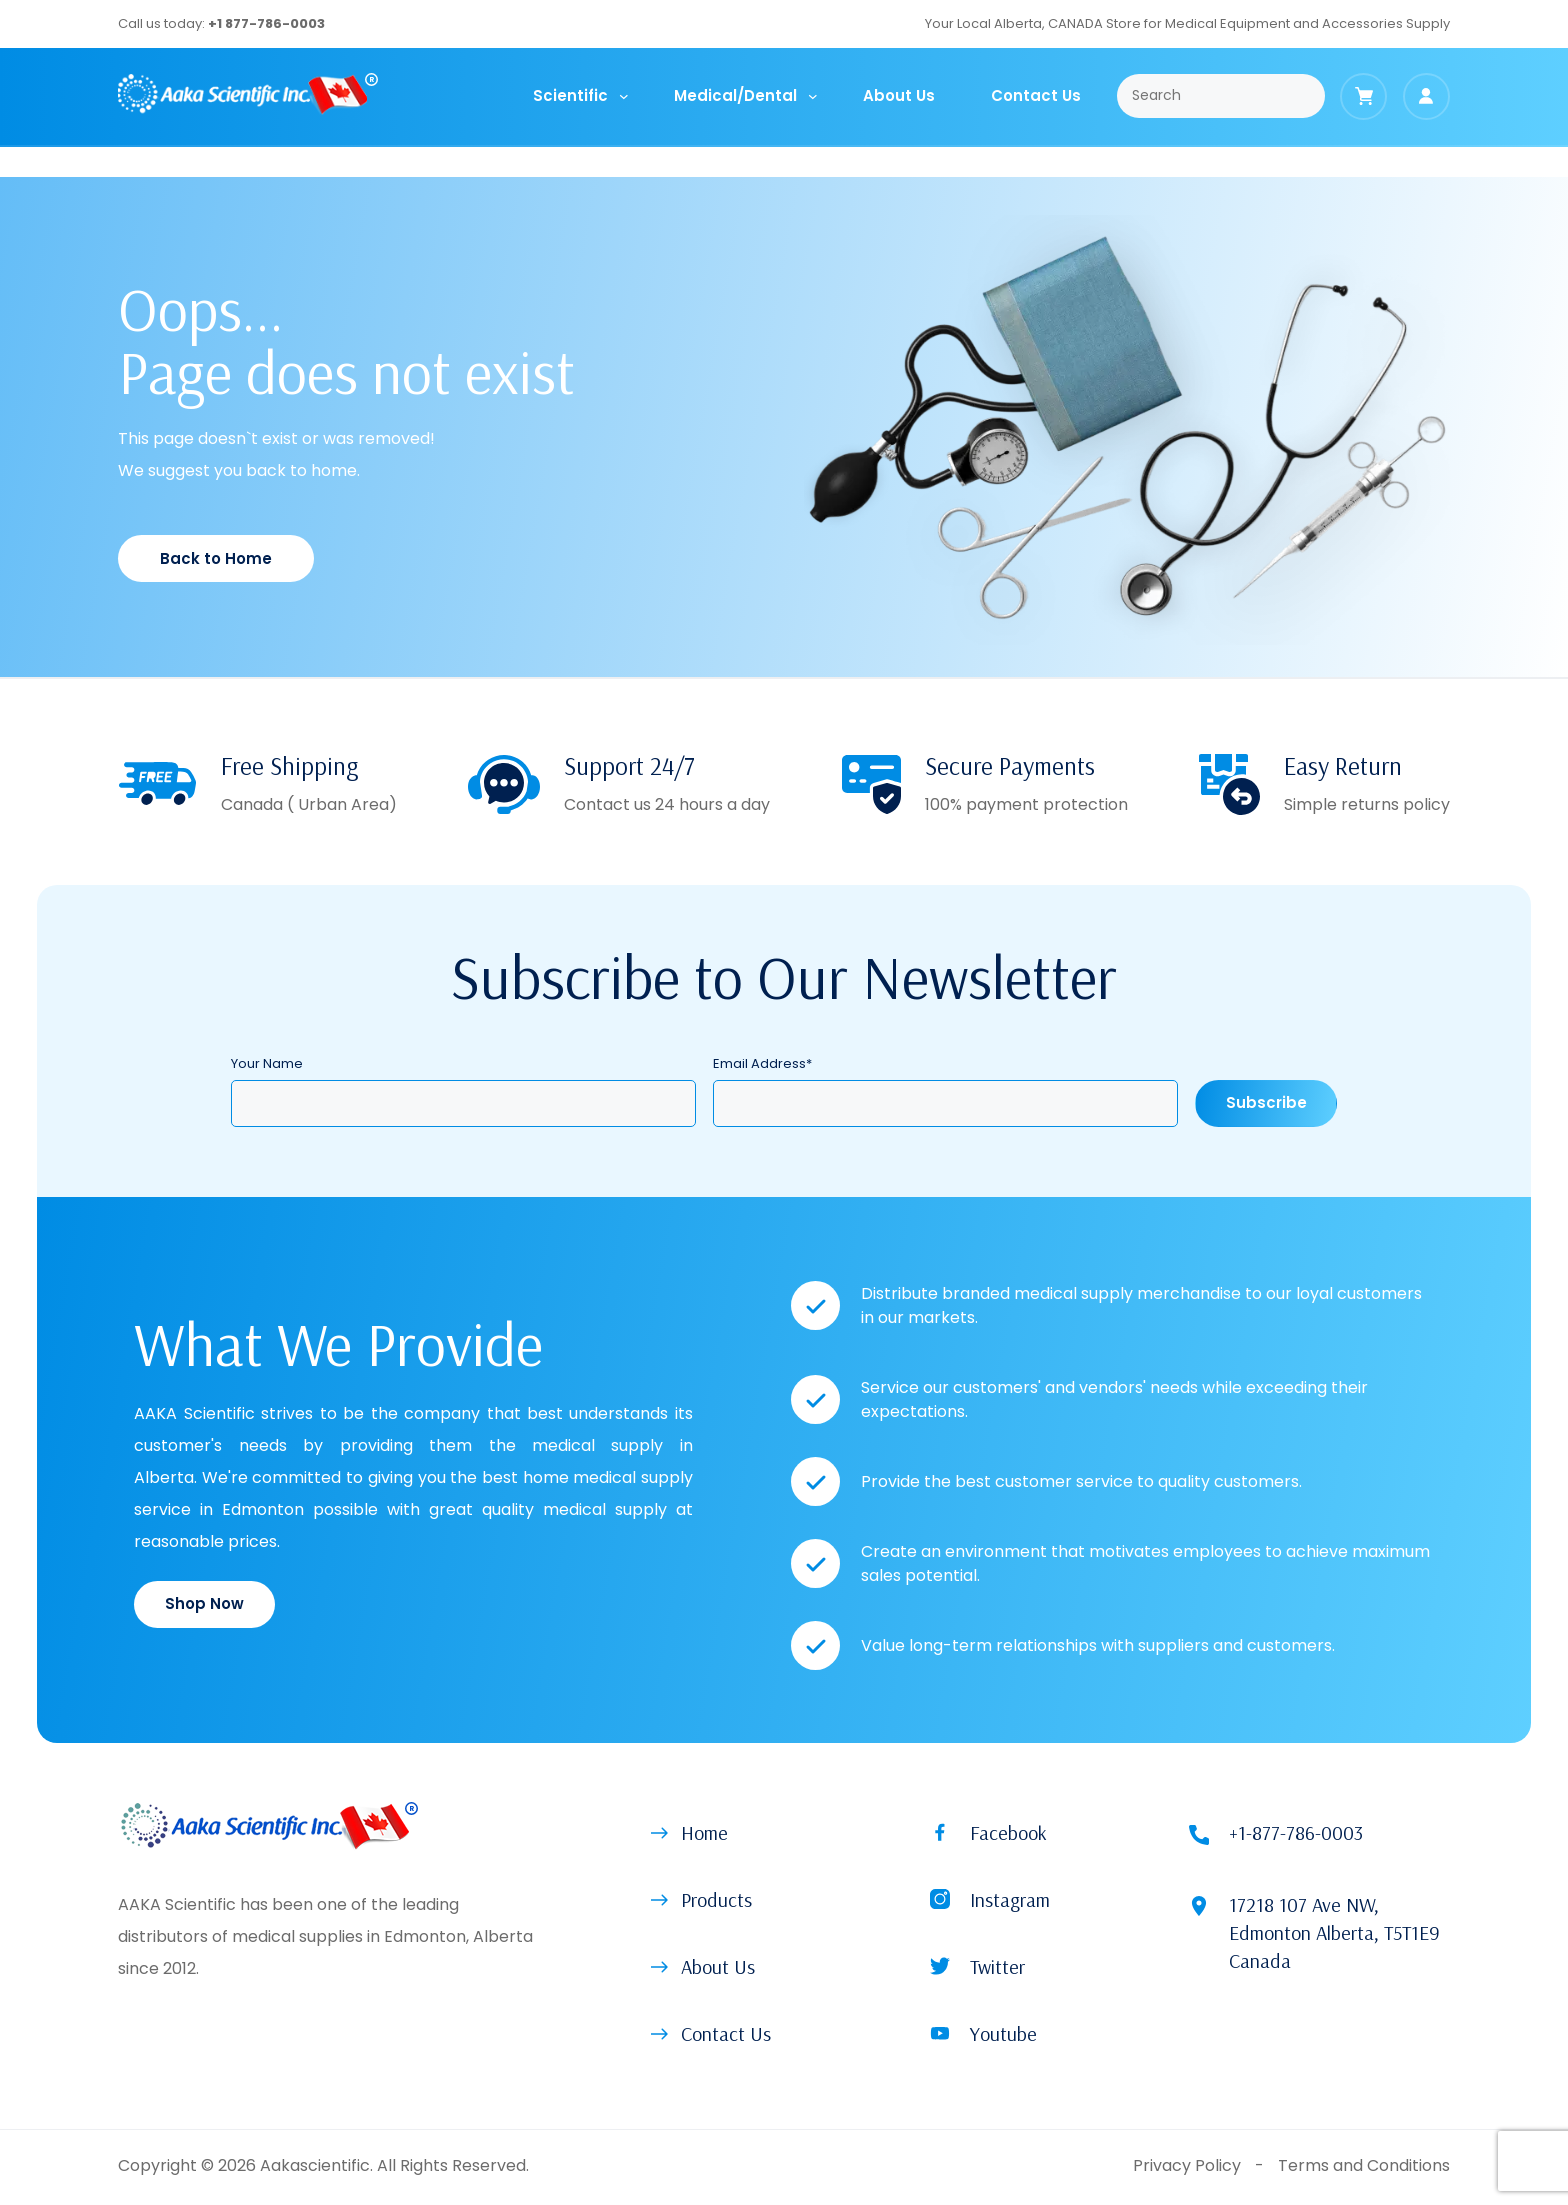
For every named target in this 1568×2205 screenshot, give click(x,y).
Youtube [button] (1003, 2033)
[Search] (1221, 96)
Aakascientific (315, 2165)
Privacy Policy (1187, 2165)
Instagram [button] (1010, 1899)
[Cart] (1363, 96)
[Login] (1426, 96)
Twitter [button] (997, 1966)
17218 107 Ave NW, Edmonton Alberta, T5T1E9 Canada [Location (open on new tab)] (1334, 1932)
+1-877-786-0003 (1296, 1832)
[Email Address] (945, 1103)
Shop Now (204, 1603)
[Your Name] (463, 1103)
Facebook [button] (1008, 1832)
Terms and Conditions (1364, 2165)
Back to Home (216, 558)
